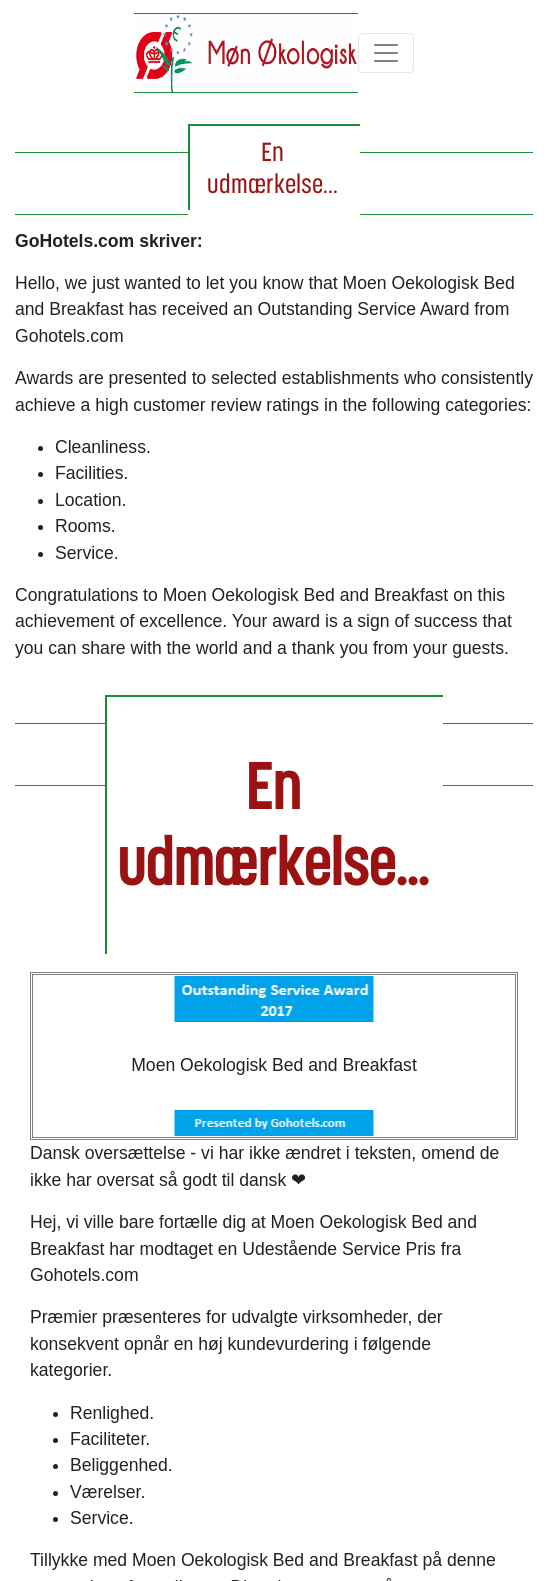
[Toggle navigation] (386, 53)
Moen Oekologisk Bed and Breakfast (274, 1065)
